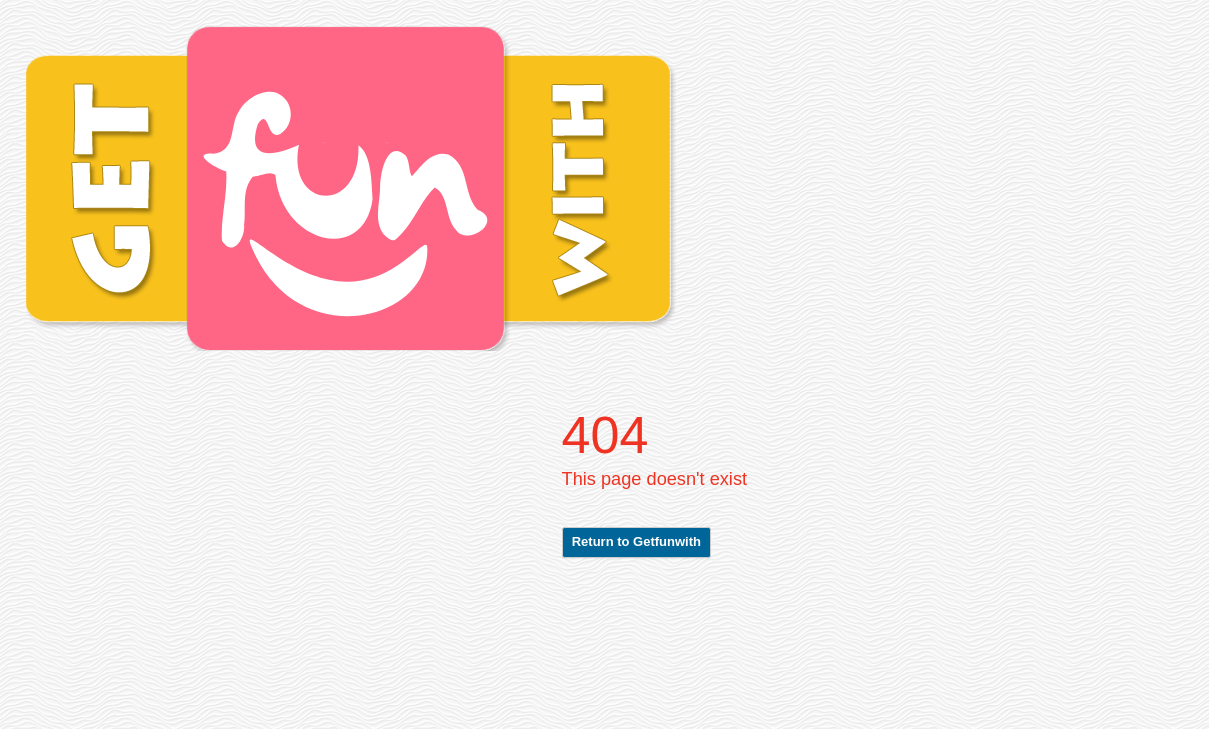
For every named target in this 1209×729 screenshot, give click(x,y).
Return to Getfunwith (636, 541)
